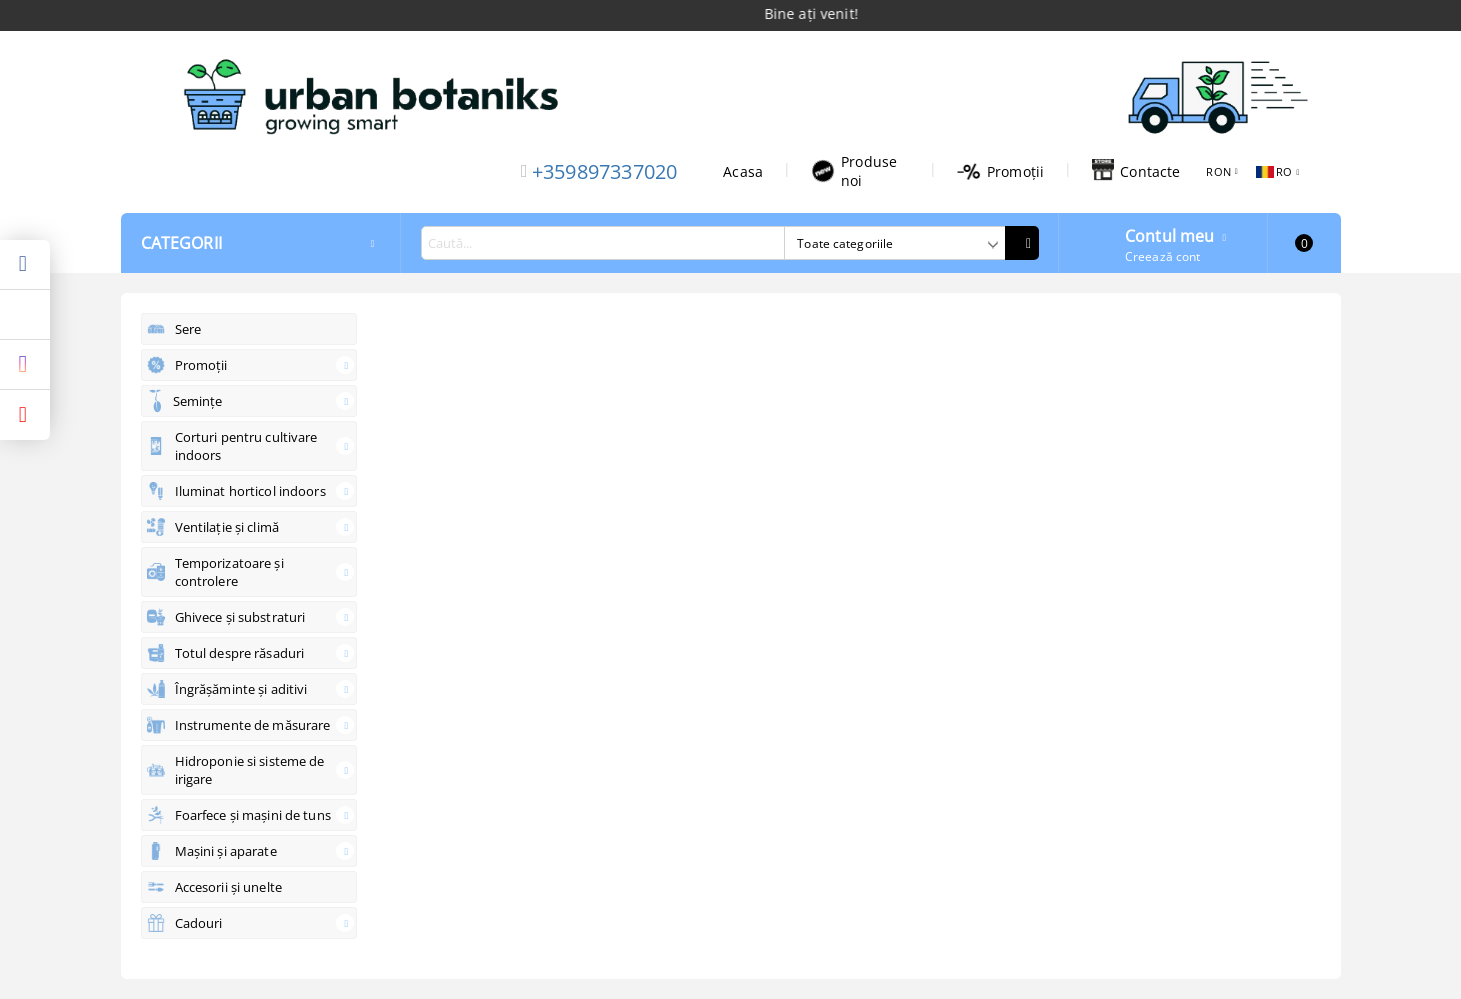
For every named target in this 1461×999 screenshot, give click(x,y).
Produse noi (854, 171)
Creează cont (1162, 256)
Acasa (743, 171)
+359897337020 (605, 171)
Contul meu (1170, 234)
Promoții (1000, 171)
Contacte (1136, 171)
